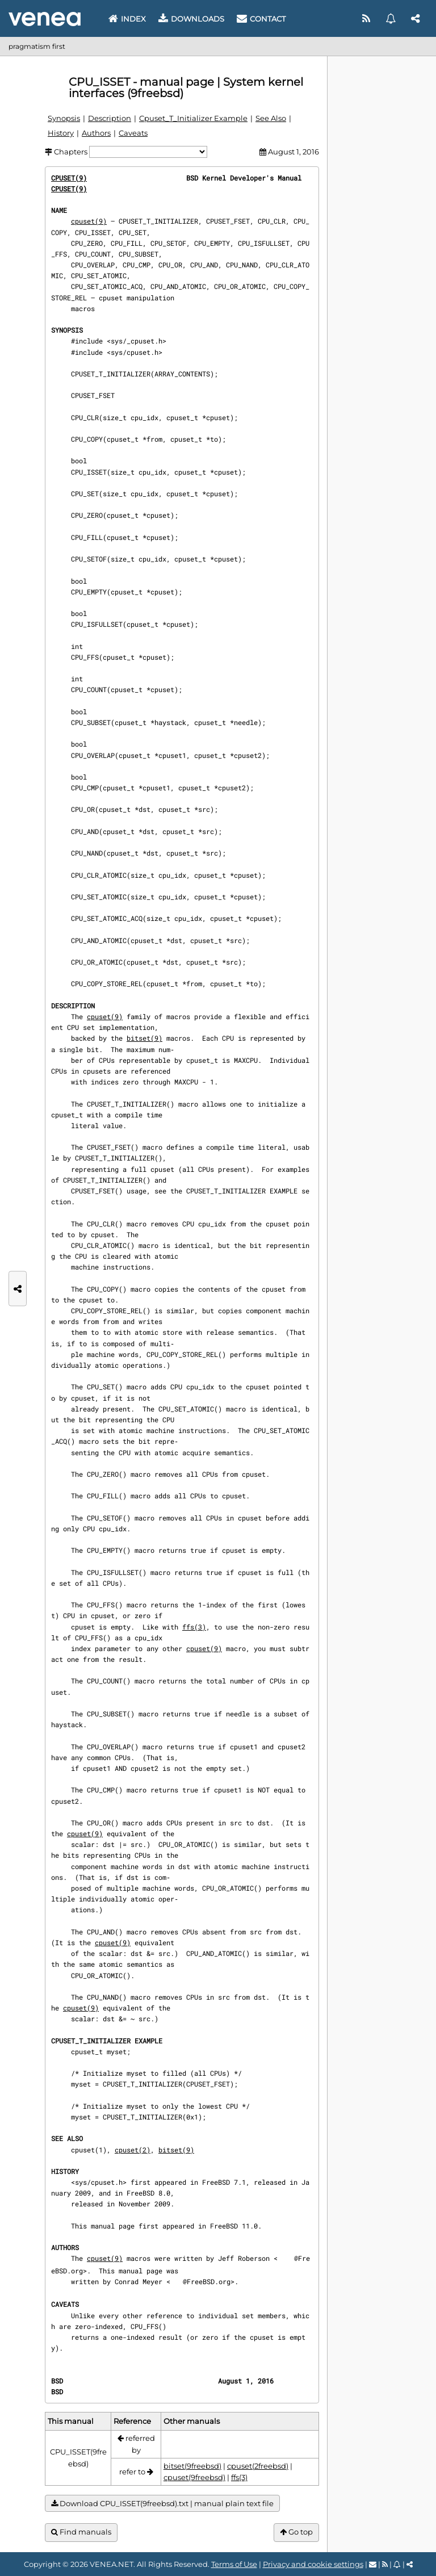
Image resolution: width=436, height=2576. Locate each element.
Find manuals (81, 2532)
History (61, 132)
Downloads (191, 19)
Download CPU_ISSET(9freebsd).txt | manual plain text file (162, 2503)
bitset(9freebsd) (192, 2465)
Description (109, 118)
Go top (296, 2532)
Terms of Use (234, 2564)
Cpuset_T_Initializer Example (193, 118)
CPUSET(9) (69, 177)
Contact (261, 19)
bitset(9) (144, 1037)
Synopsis (64, 118)
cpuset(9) (89, 220)
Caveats (133, 132)
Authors (96, 132)
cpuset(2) (132, 2149)
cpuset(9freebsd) (194, 2477)
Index (127, 19)
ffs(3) (194, 1626)
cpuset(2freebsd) (257, 2465)
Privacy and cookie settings (313, 2564)
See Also (270, 118)
